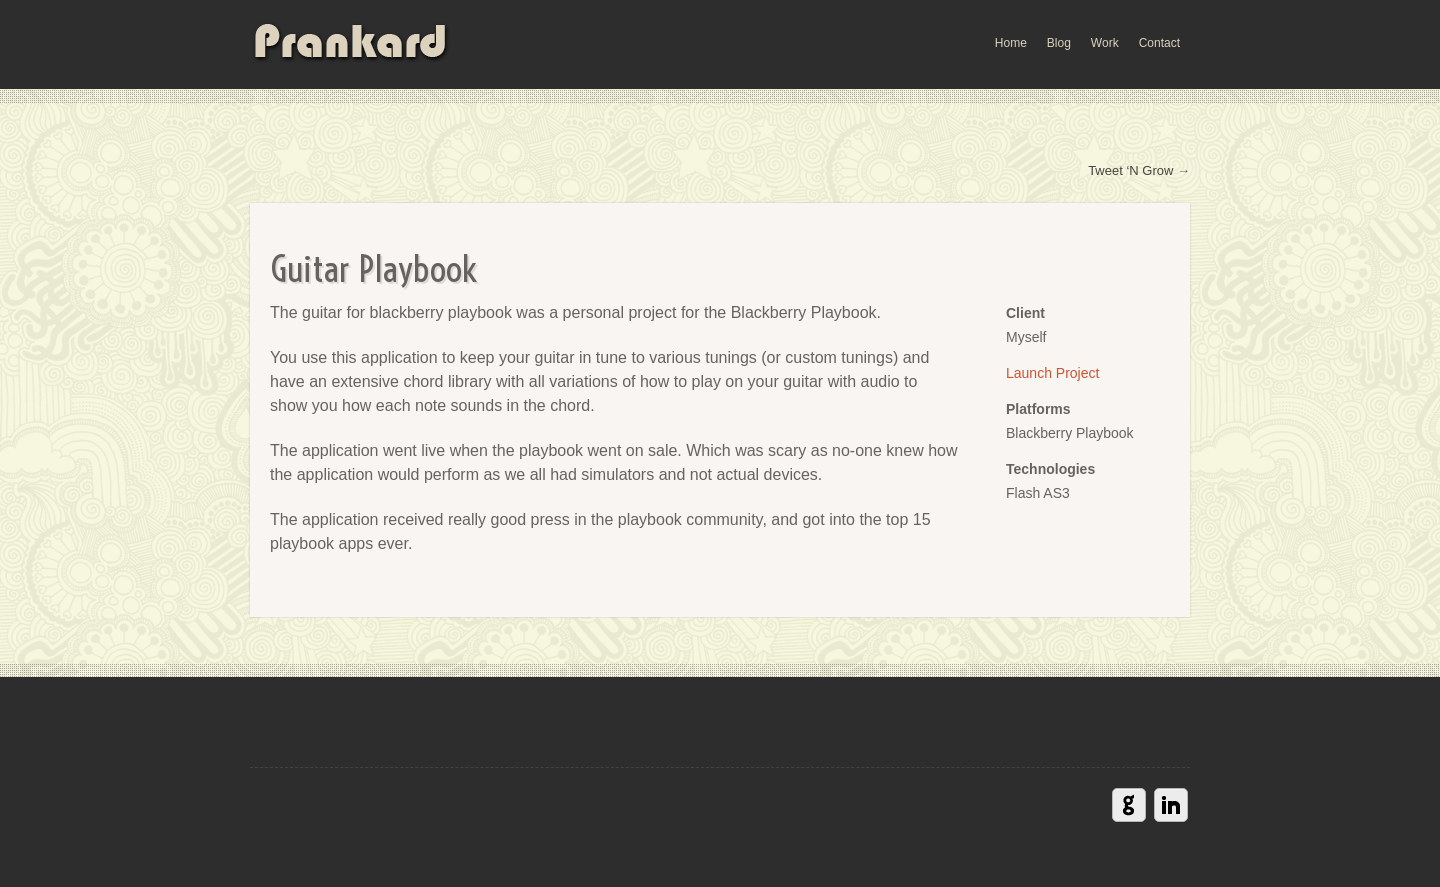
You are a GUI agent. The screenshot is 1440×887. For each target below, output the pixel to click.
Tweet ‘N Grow (1130, 170)
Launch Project (1052, 373)
